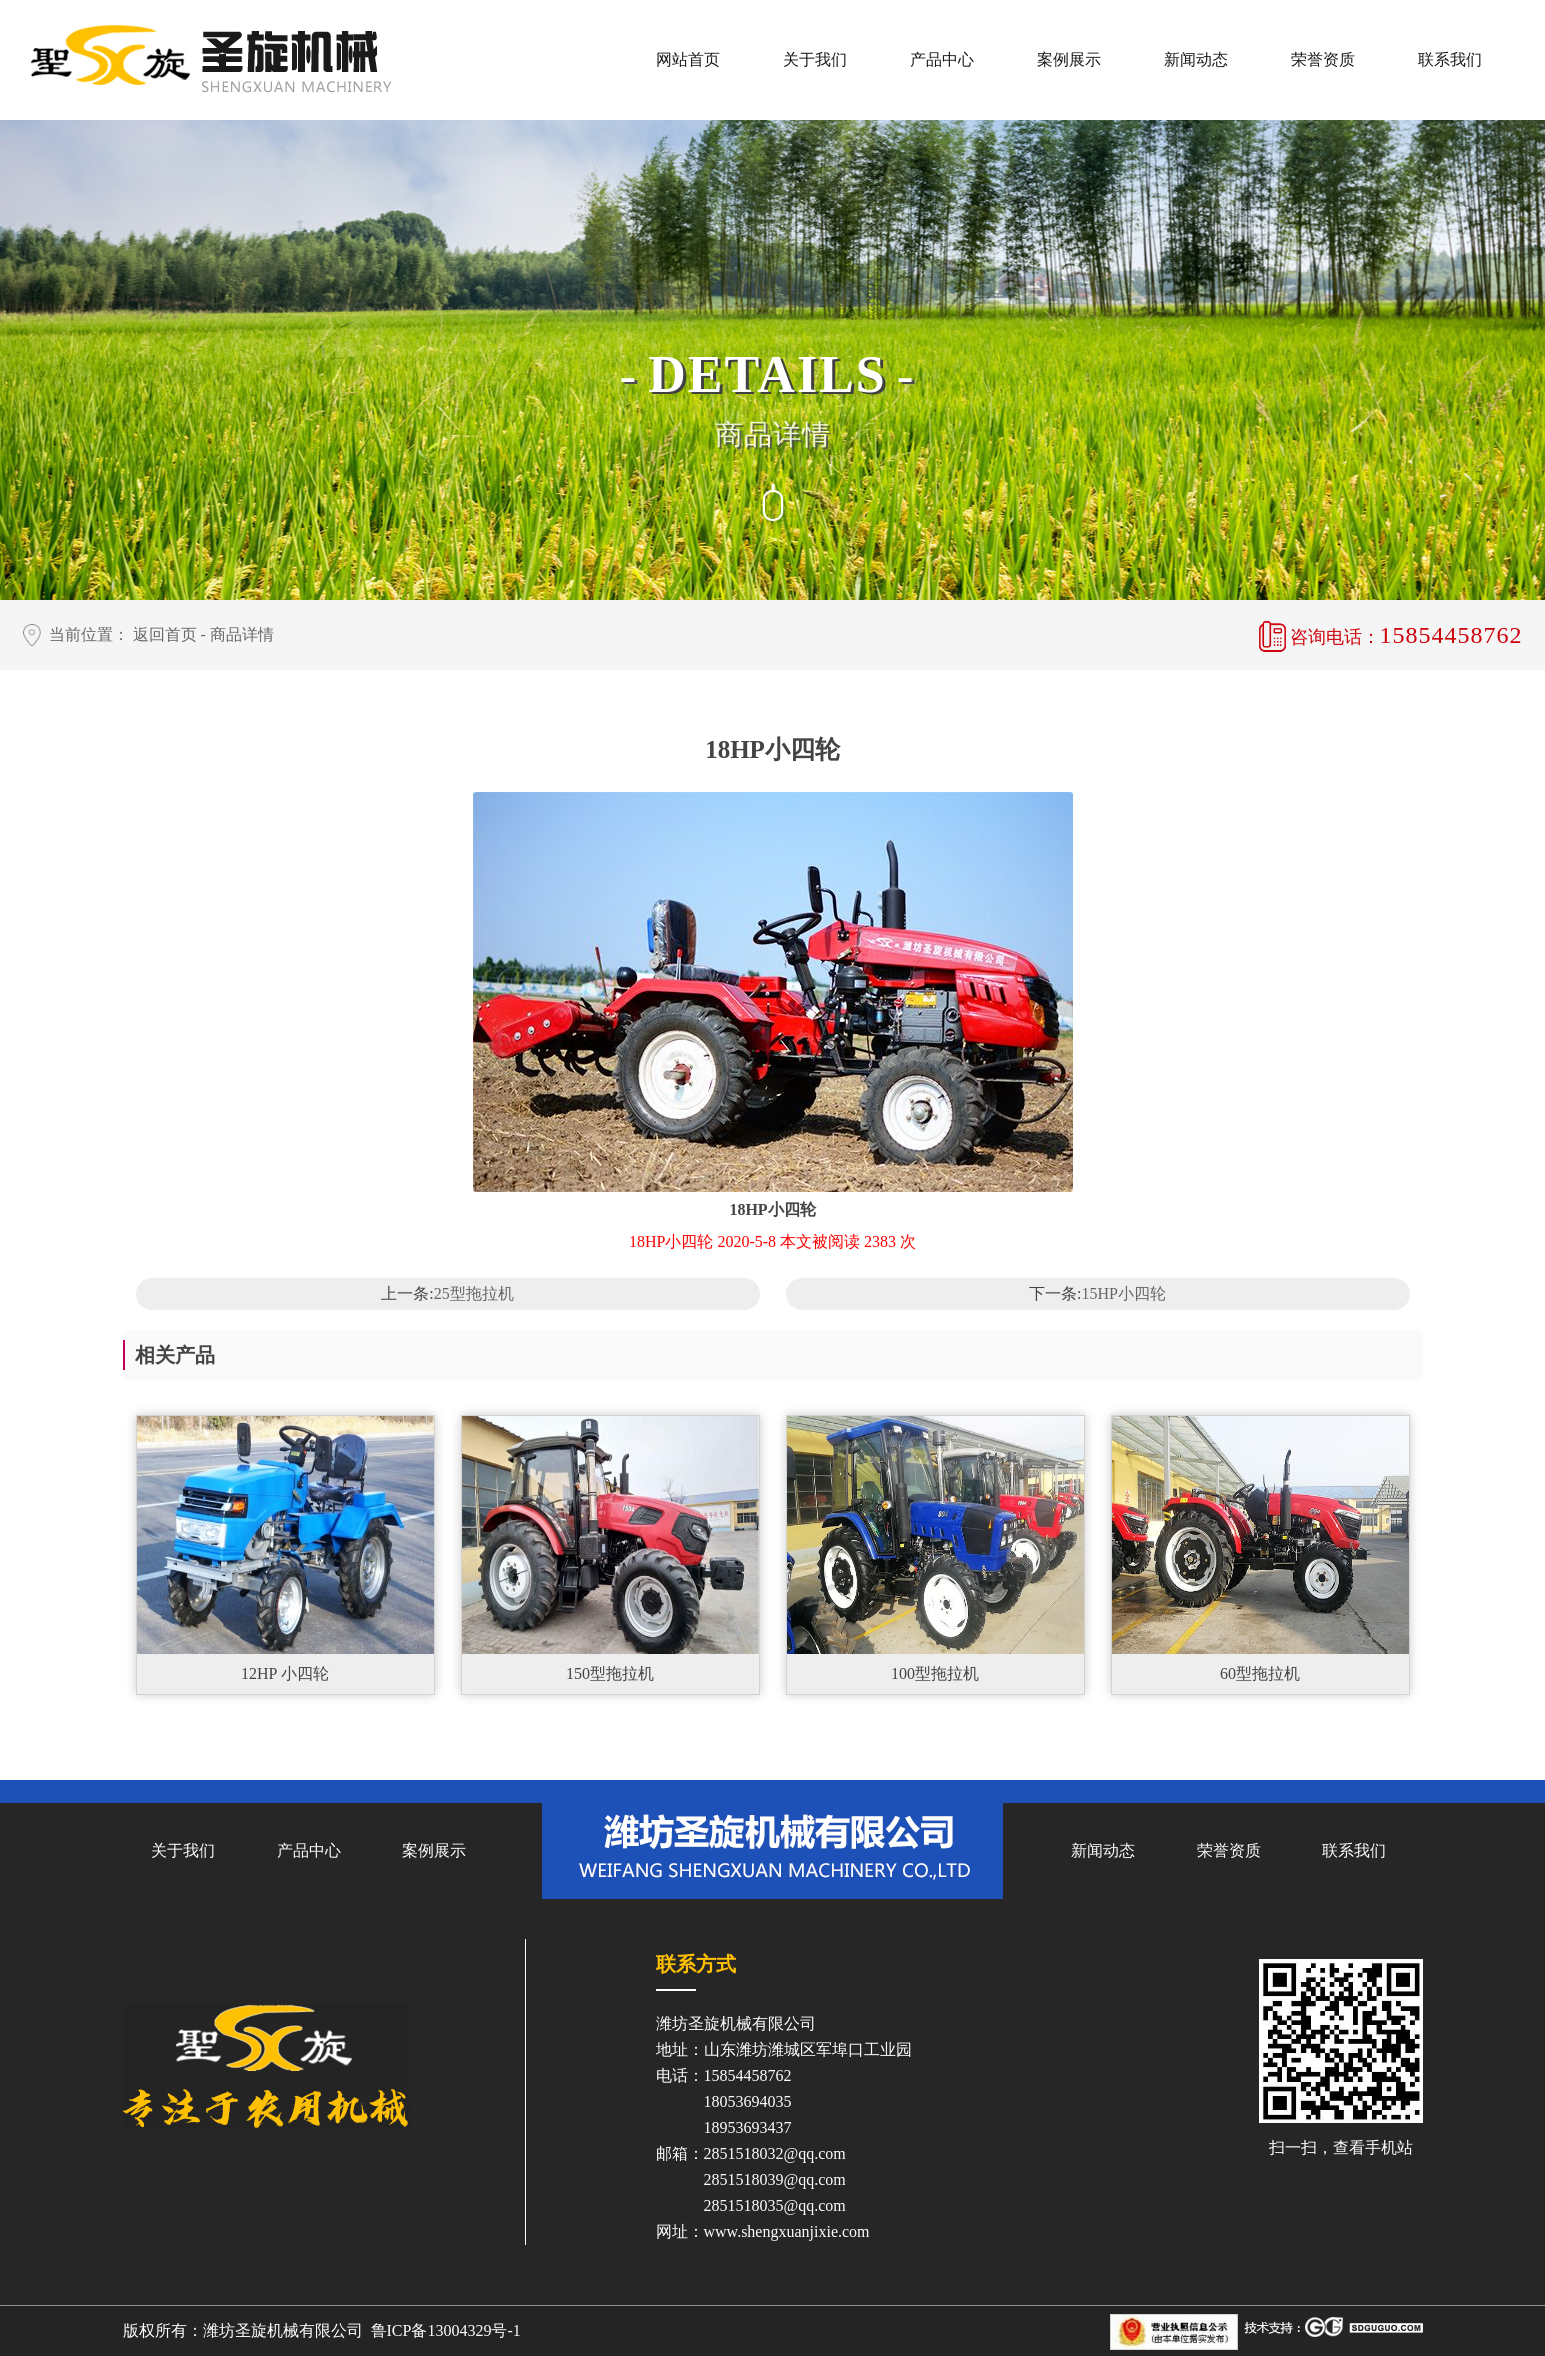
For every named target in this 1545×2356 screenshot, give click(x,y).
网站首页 (688, 59)
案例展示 (1069, 59)
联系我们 (1450, 59)
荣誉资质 (1323, 59)
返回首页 (165, 634)
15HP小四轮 (1124, 1293)
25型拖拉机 (474, 1293)
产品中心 (942, 59)
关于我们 (815, 59)
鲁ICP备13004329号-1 (446, 2330)
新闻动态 (1196, 59)
